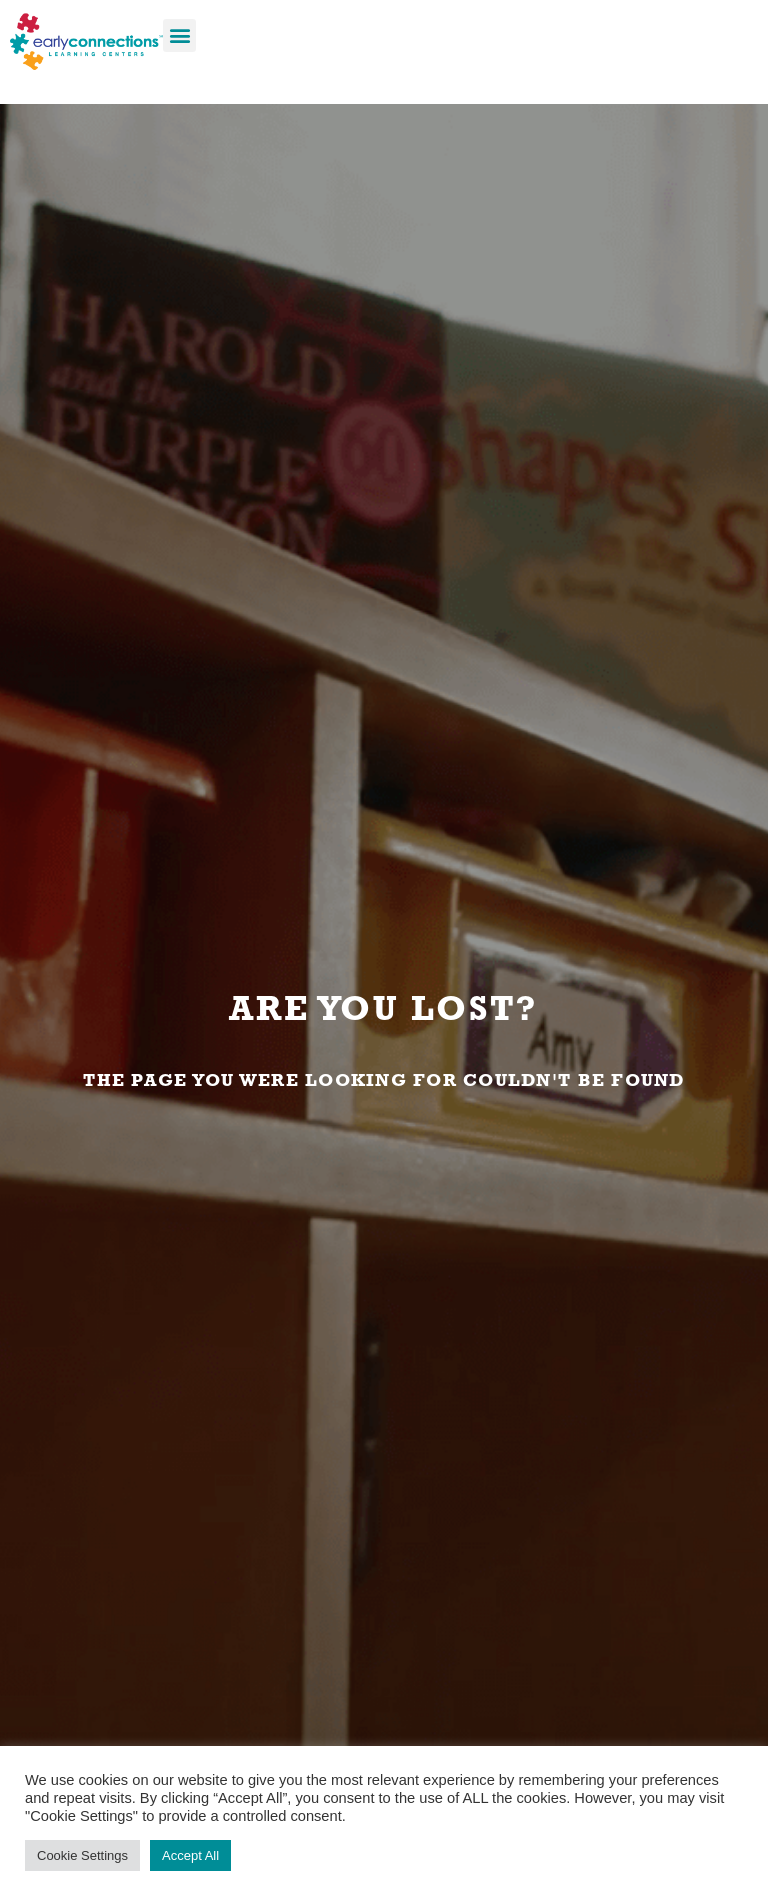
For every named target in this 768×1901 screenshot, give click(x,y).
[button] (179, 35)
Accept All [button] (190, 1855)
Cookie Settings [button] (82, 1855)
